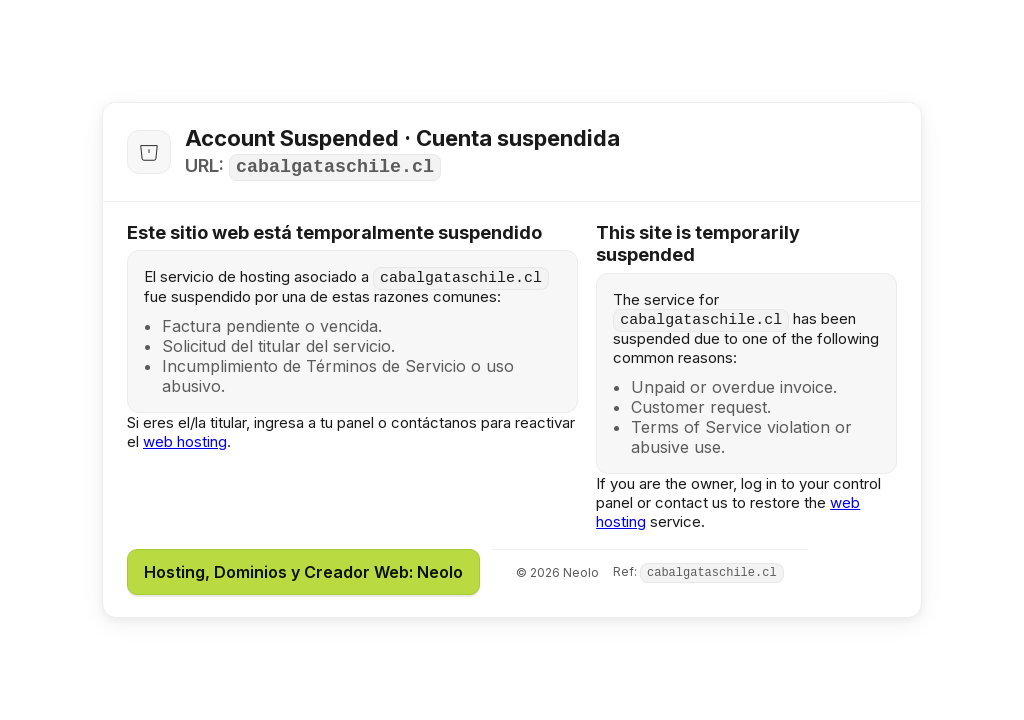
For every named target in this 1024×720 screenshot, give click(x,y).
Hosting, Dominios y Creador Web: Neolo (303, 572)
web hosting (185, 441)
